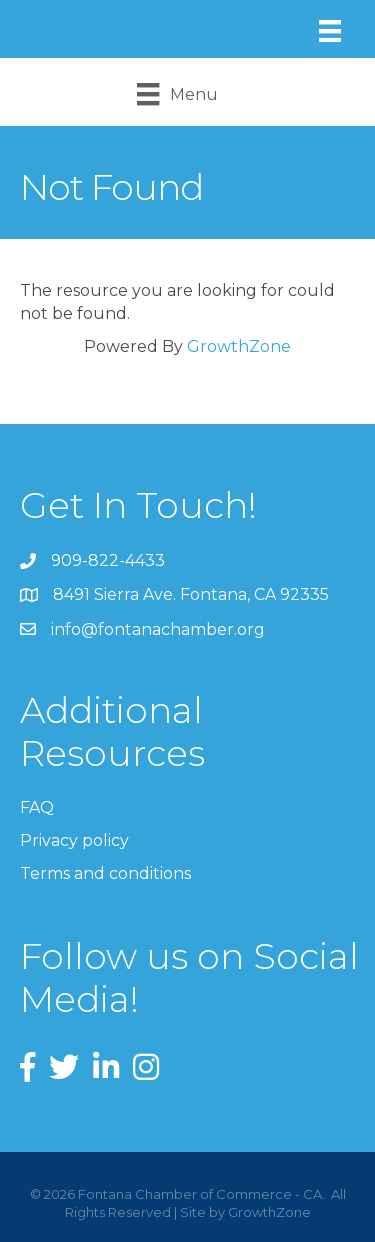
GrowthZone (239, 346)
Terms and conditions (105, 873)
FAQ (37, 807)
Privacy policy (74, 840)
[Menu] (330, 31)
